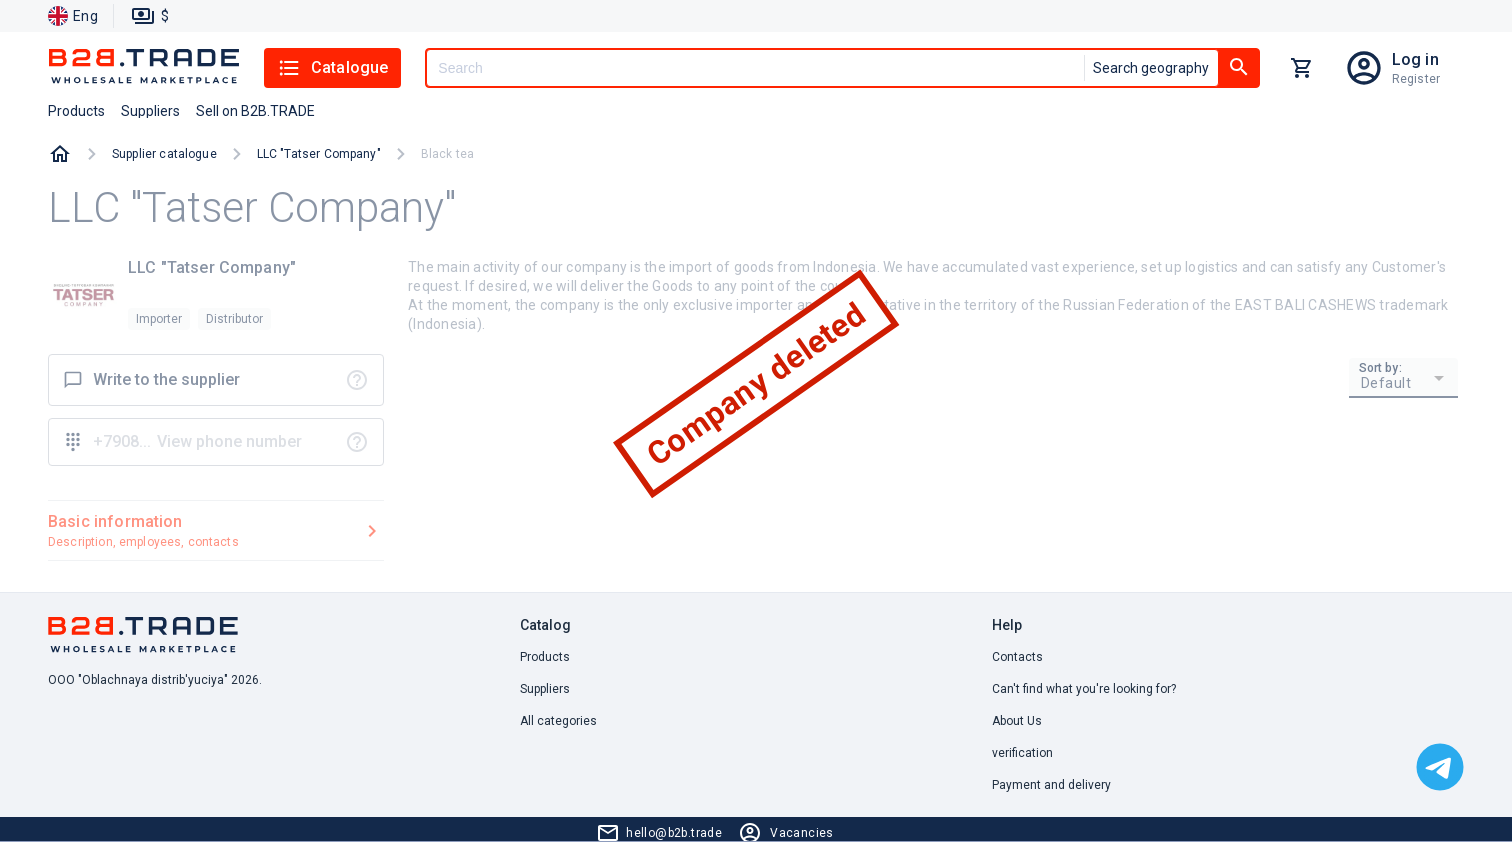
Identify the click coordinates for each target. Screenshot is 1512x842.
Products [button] (76, 111)
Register (1416, 79)
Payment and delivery (1051, 785)
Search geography (1151, 68)
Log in (1415, 59)
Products (545, 657)
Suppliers (545, 689)
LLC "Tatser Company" (319, 154)
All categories (558, 721)
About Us (1017, 721)
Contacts (1017, 657)
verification (1022, 753)
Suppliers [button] (150, 111)
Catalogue (332, 68)
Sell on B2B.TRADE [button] (255, 111)
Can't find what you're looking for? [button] (1084, 689)
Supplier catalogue (164, 154)
